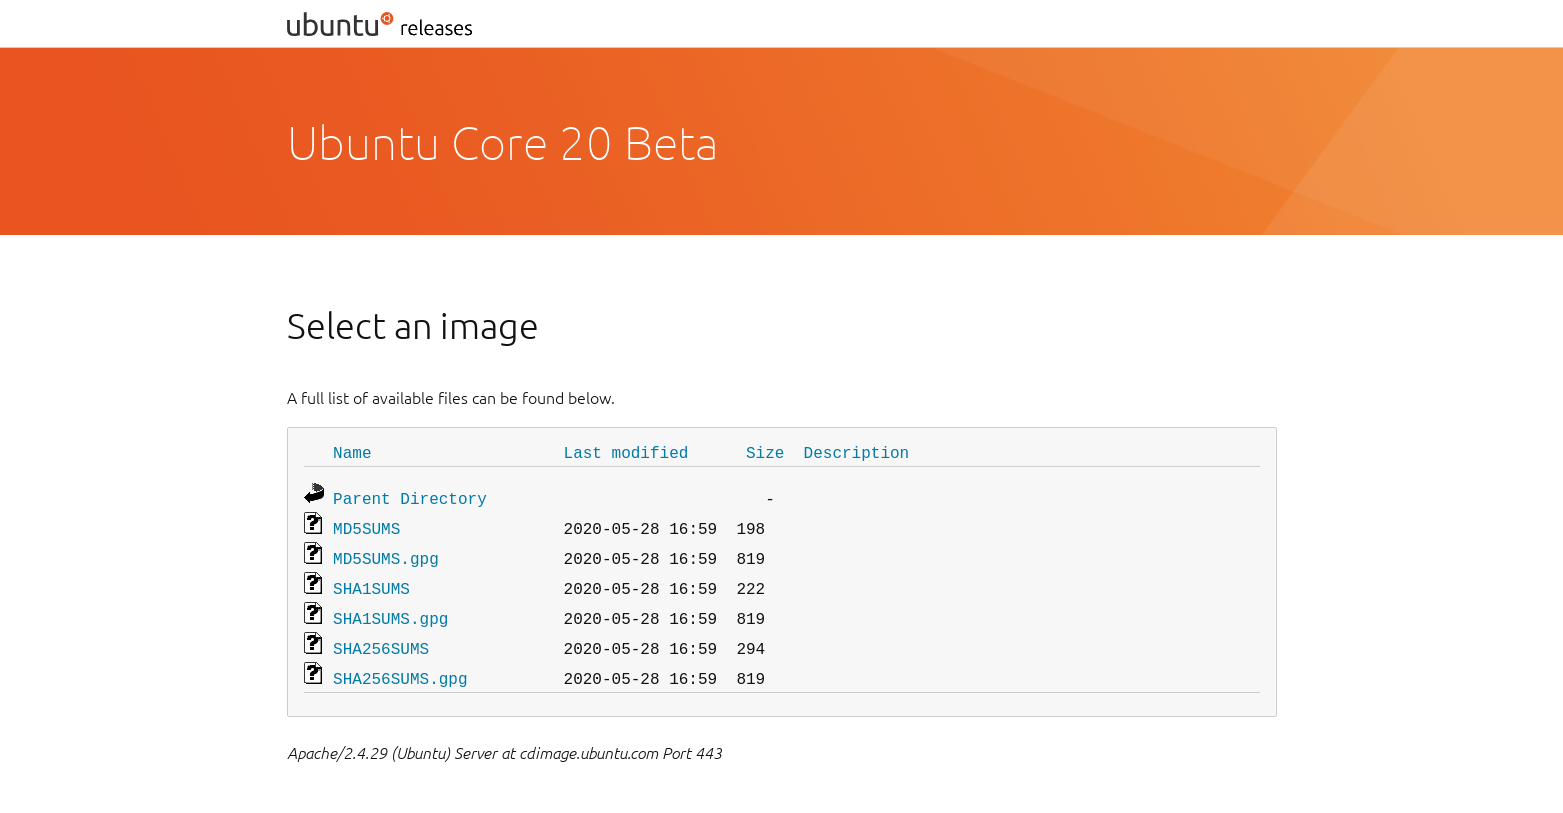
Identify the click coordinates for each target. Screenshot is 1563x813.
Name (352, 452)
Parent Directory (410, 496)
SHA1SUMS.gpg (390, 608)
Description (857, 452)
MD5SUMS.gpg (386, 552)
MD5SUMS (366, 524)
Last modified (626, 452)
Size (765, 452)
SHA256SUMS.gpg (400, 664)
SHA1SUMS (371, 580)
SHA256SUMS (381, 636)
